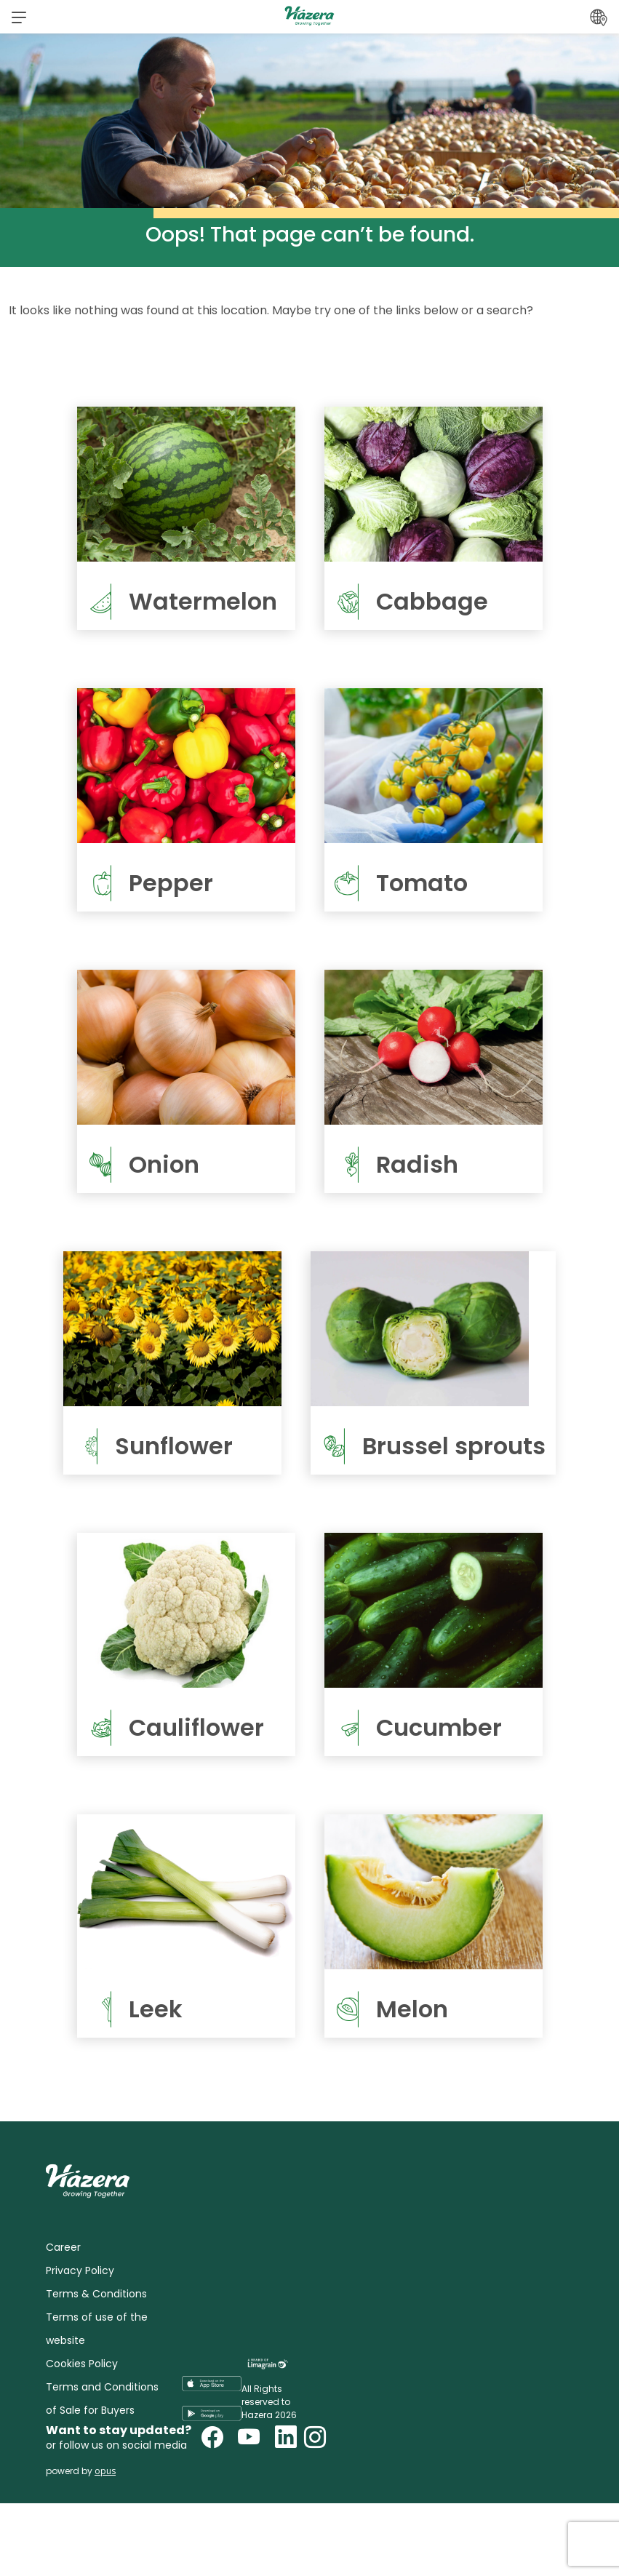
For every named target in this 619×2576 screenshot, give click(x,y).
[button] (19, 16)
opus (105, 2471)
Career (63, 2247)
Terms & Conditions (96, 2293)
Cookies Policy (82, 2363)
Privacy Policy (80, 2270)
